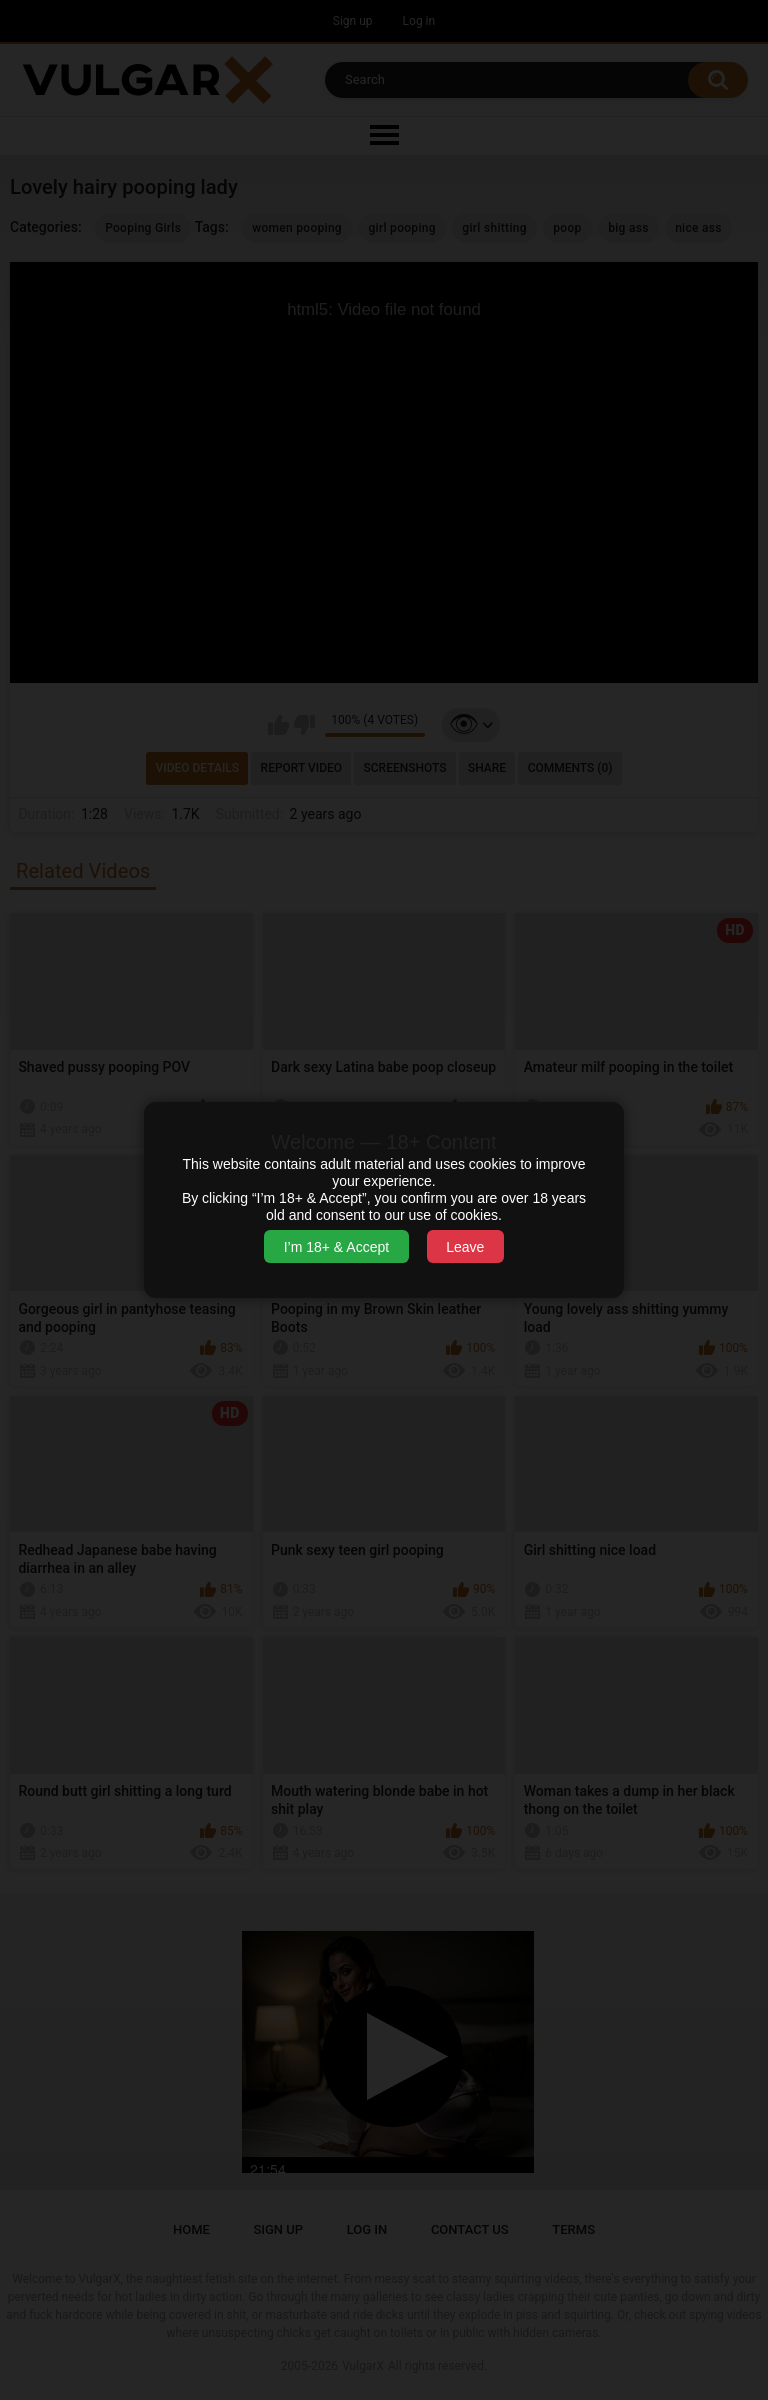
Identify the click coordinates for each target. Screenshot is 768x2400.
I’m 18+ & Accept (336, 1247)
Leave (465, 1247)
